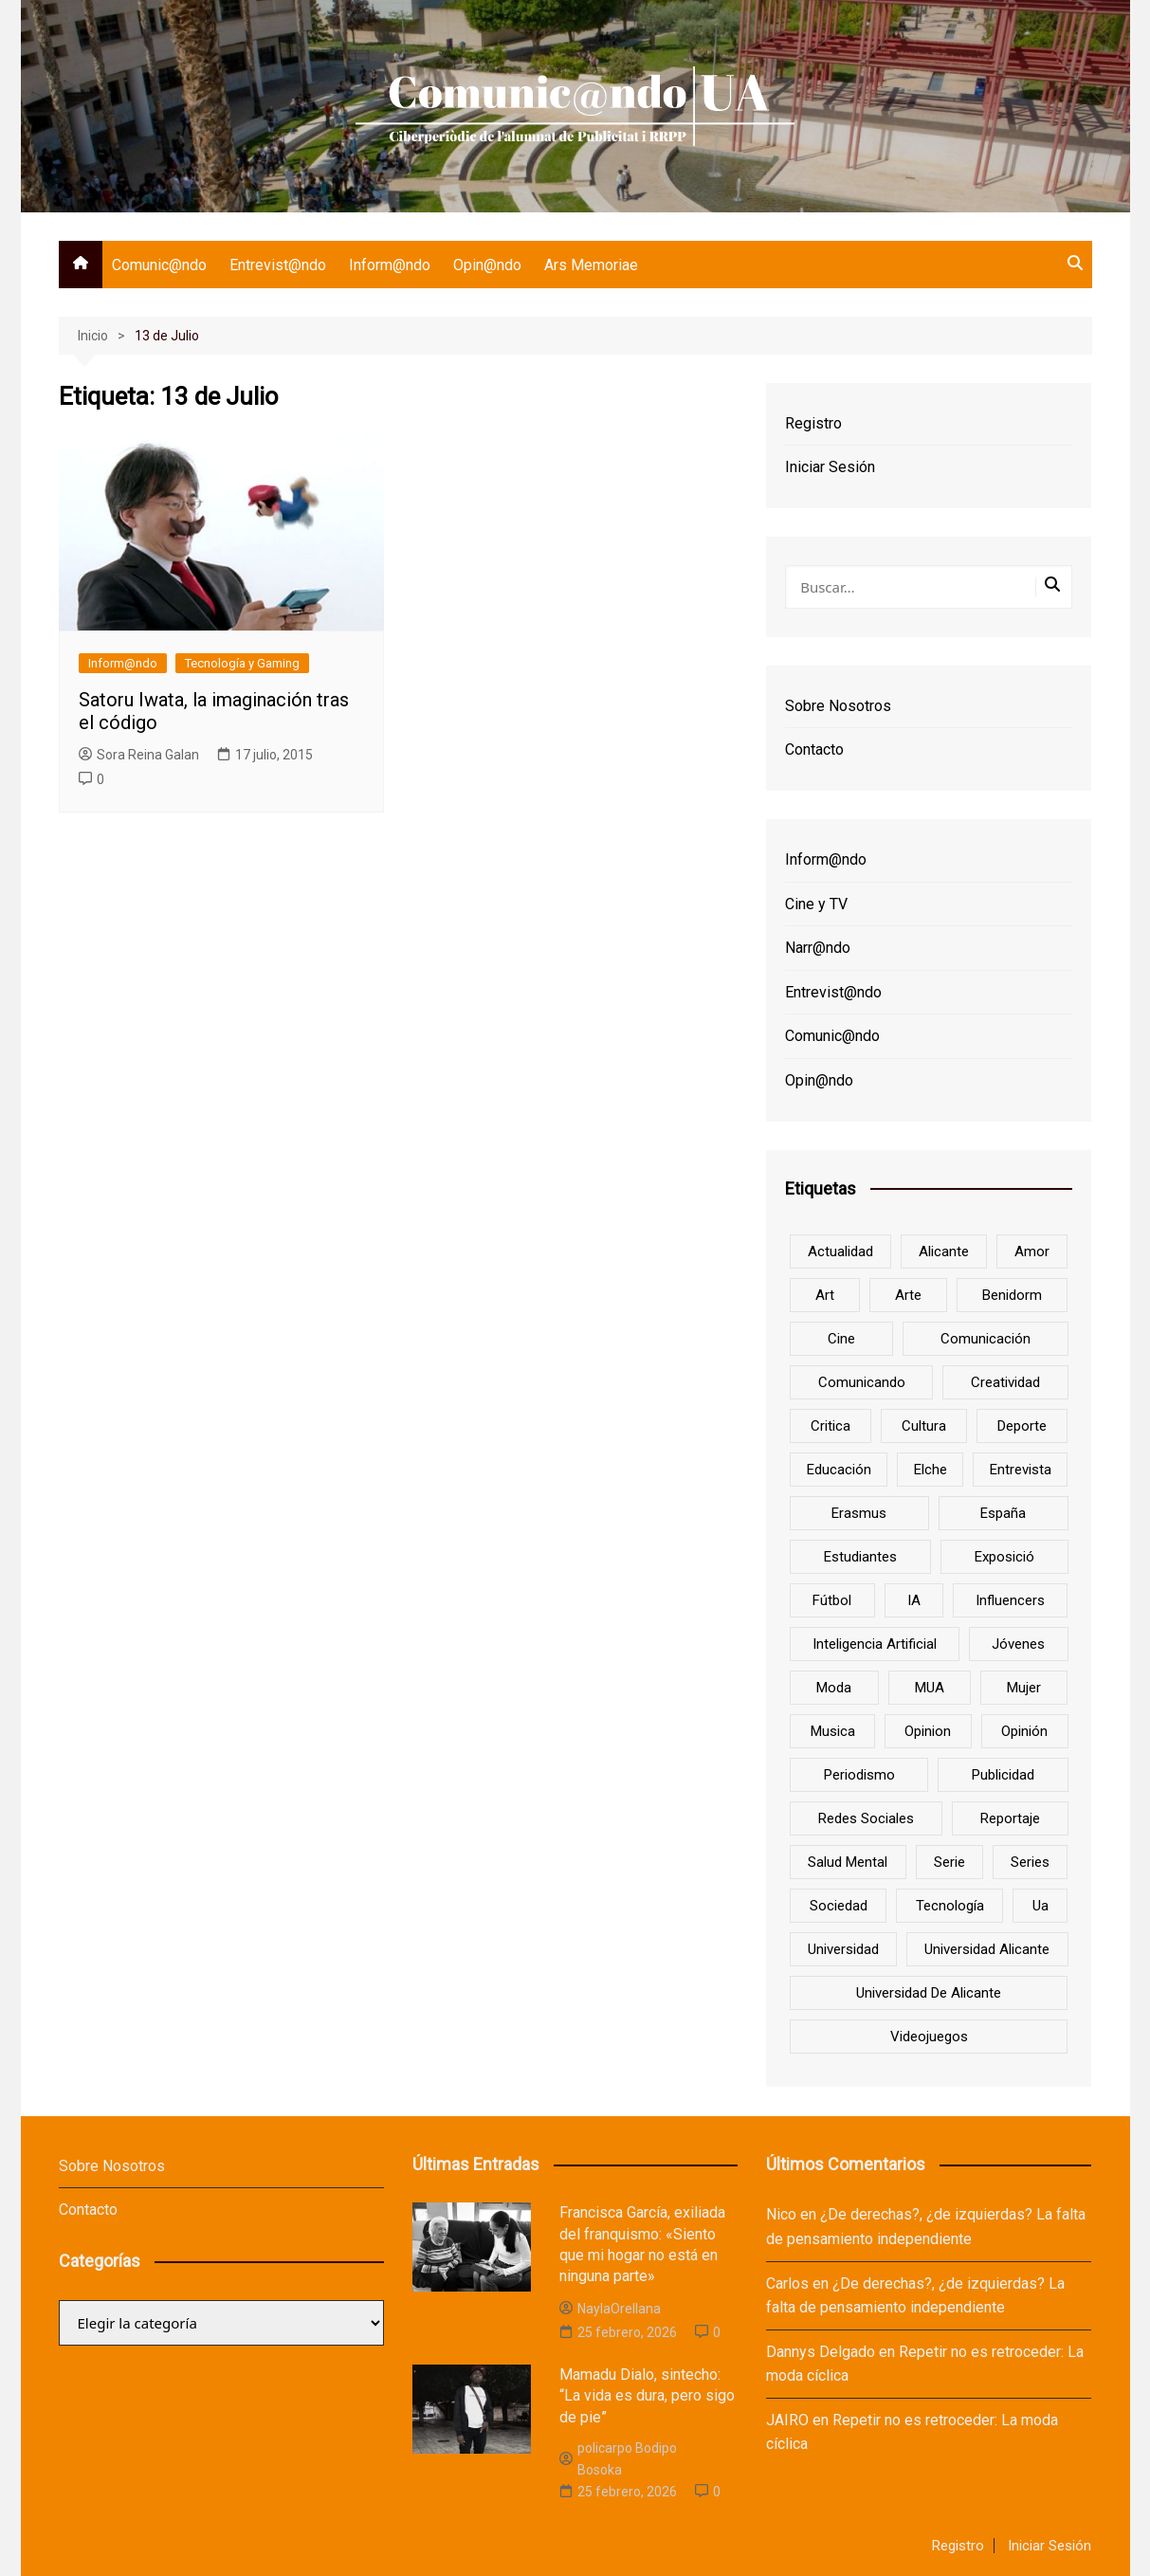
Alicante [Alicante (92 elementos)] (944, 1251)
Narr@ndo (817, 948)
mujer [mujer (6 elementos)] (1024, 1687)
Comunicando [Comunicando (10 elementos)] (861, 1382)
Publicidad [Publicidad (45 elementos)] (1003, 1774)
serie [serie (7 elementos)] (949, 1862)
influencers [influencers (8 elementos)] (1010, 1600)
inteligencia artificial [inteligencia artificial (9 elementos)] (874, 1644)
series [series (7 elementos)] (1030, 1862)
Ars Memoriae (591, 265)
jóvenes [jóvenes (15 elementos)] (1018, 1644)
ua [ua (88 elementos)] (1040, 1905)
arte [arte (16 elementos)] (908, 1295)
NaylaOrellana (610, 2308)
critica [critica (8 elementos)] (830, 1425)
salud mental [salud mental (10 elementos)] (847, 1862)
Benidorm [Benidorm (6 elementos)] (1012, 1295)
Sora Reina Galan (139, 754)
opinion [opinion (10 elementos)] (927, 1731)
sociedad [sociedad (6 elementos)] (838, 1905)
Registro (813, 423)
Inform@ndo (389, 265)
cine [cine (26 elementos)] (841, 1338)
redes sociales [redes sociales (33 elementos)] (866, 1818)
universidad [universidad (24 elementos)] (843, 1949)
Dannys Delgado (820, 2352)
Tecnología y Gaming (242, 663)
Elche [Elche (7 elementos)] (930, 1469)
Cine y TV (816, 904)
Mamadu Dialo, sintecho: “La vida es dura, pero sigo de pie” (647, 2396)
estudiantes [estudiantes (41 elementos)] (860, 1556)
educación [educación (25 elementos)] (839, 1469)
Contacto (814, 749)
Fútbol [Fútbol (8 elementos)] (831, 1600)
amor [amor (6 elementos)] (1032, 1251)
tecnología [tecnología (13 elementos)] (950, 1905)
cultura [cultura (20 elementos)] (924, 1425)
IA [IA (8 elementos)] (914, 1600)
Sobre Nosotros (838, 706)
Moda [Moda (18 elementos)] (833, 1687)
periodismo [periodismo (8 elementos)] (859, 1774)
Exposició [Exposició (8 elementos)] (1004, 1556)
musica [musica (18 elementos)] (833, 1731)
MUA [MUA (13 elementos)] (929, 1687)
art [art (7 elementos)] (824, 1295)
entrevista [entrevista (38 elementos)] (1020, 1469)
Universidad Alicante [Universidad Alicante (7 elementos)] (987, 1949)
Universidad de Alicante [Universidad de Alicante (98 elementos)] (928, 1992)
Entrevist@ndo (277, 265)
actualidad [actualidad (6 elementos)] (840, 1251)
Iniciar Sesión (830, 467)
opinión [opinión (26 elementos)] (1024, 1731)
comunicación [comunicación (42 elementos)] (985, 1338)
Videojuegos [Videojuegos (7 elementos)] (929, 2036)
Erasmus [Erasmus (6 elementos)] (858, 1513)
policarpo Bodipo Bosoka (618, 2458)
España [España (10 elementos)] (1003, 1513)
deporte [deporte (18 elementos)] (1022, 1425)
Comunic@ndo (159, 265)
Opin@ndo (487, 265)
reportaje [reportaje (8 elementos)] (1010, 1818)
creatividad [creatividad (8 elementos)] (1005, 1382)
